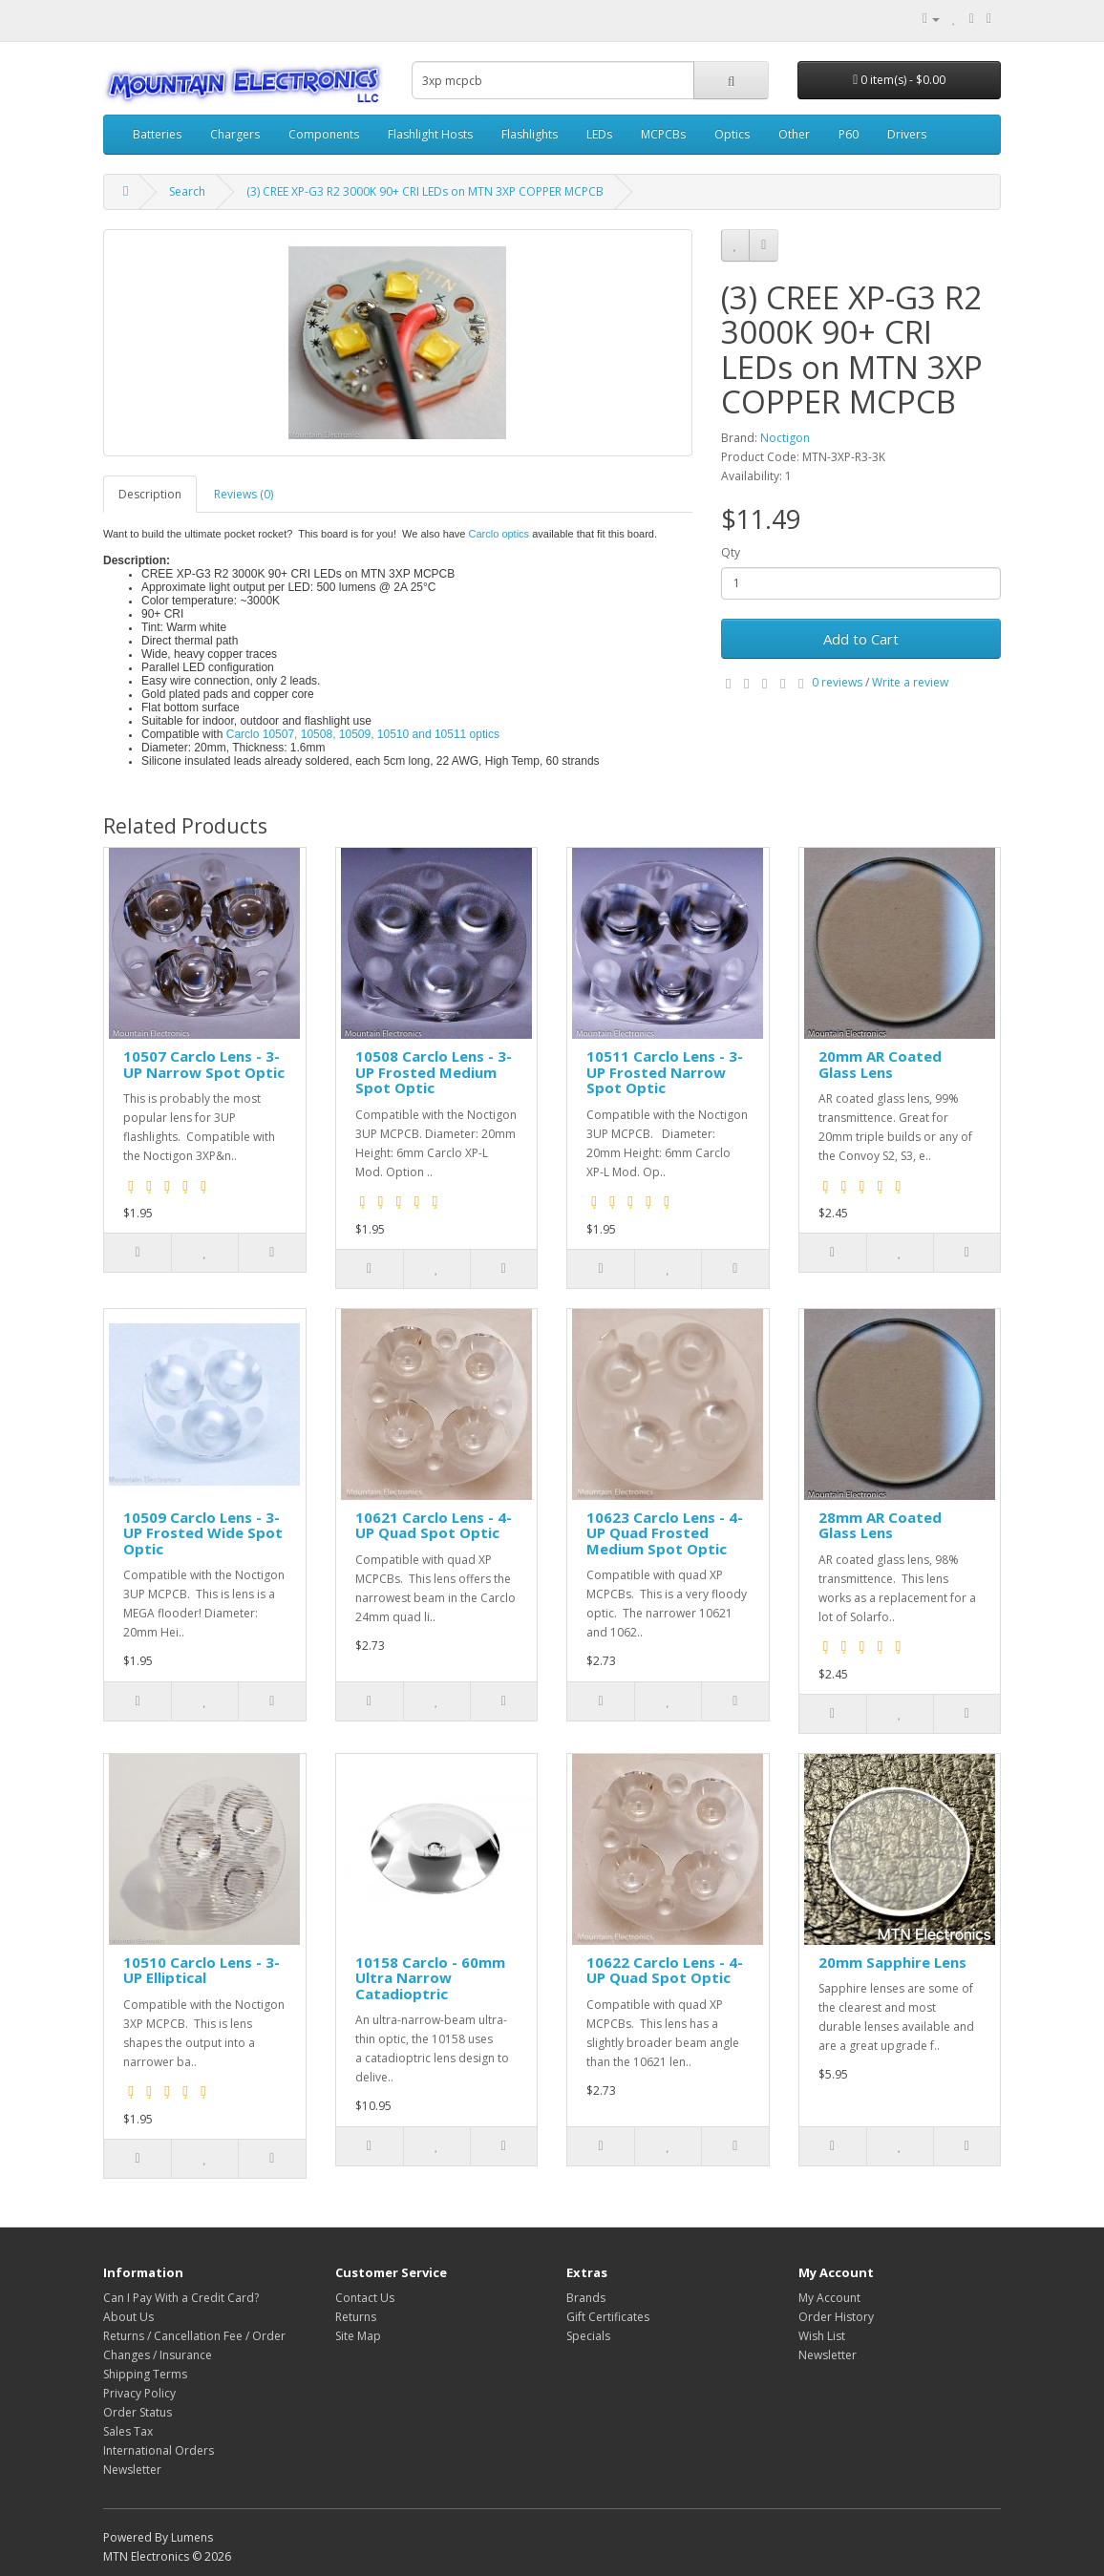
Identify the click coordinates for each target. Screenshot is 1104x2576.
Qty (730, 552)
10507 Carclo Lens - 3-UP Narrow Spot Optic (204, 1064)
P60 (849, 134)
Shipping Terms (145, 2374)
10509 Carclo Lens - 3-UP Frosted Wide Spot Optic (203, 1533)
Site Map (358, 2336)
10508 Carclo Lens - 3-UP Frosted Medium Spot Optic (433, 1071)
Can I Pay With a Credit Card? (181, 2298)
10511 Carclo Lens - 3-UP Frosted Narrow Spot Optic (664, 1071)
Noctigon (785, 438)
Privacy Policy (139, 2393)
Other (794, 134)
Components (323, 134)
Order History (836, 2317)
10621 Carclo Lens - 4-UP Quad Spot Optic (433, 1525)
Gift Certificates (607, 2317)
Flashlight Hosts (430, 134)
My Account (829, 2298)
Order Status (137, 2412)
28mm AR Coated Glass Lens (880, 1525)
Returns (355, 2317)
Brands (585, 2298)
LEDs (599, 134)
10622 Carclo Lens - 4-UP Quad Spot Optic (664, 1970)
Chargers (235, 134)
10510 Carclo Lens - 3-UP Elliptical (201, 1970)
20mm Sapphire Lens (892, 1962)
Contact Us (364, 2298)
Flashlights (529, 134)
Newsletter (132, 2469)
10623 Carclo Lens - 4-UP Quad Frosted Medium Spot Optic (664, 1533)
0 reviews (837, 682)
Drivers (906, 134)
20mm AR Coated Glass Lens (880, 1064)
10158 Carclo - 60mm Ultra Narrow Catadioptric (430, 1978)
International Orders (158, 2450)
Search (187, 191)
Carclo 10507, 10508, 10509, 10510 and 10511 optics (364, 734)
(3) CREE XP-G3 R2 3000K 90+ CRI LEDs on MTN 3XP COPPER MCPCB (425, 191)
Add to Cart (861, 638)
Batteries (157, 134)
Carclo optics (499, 533)
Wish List (821, 2336)
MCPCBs (663, 134)
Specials (588, 2336)
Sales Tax (128, 2431)
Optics (732, 134)
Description (149, 494)
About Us (128, 2317)
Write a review (910, 682)
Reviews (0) (243, 494)
